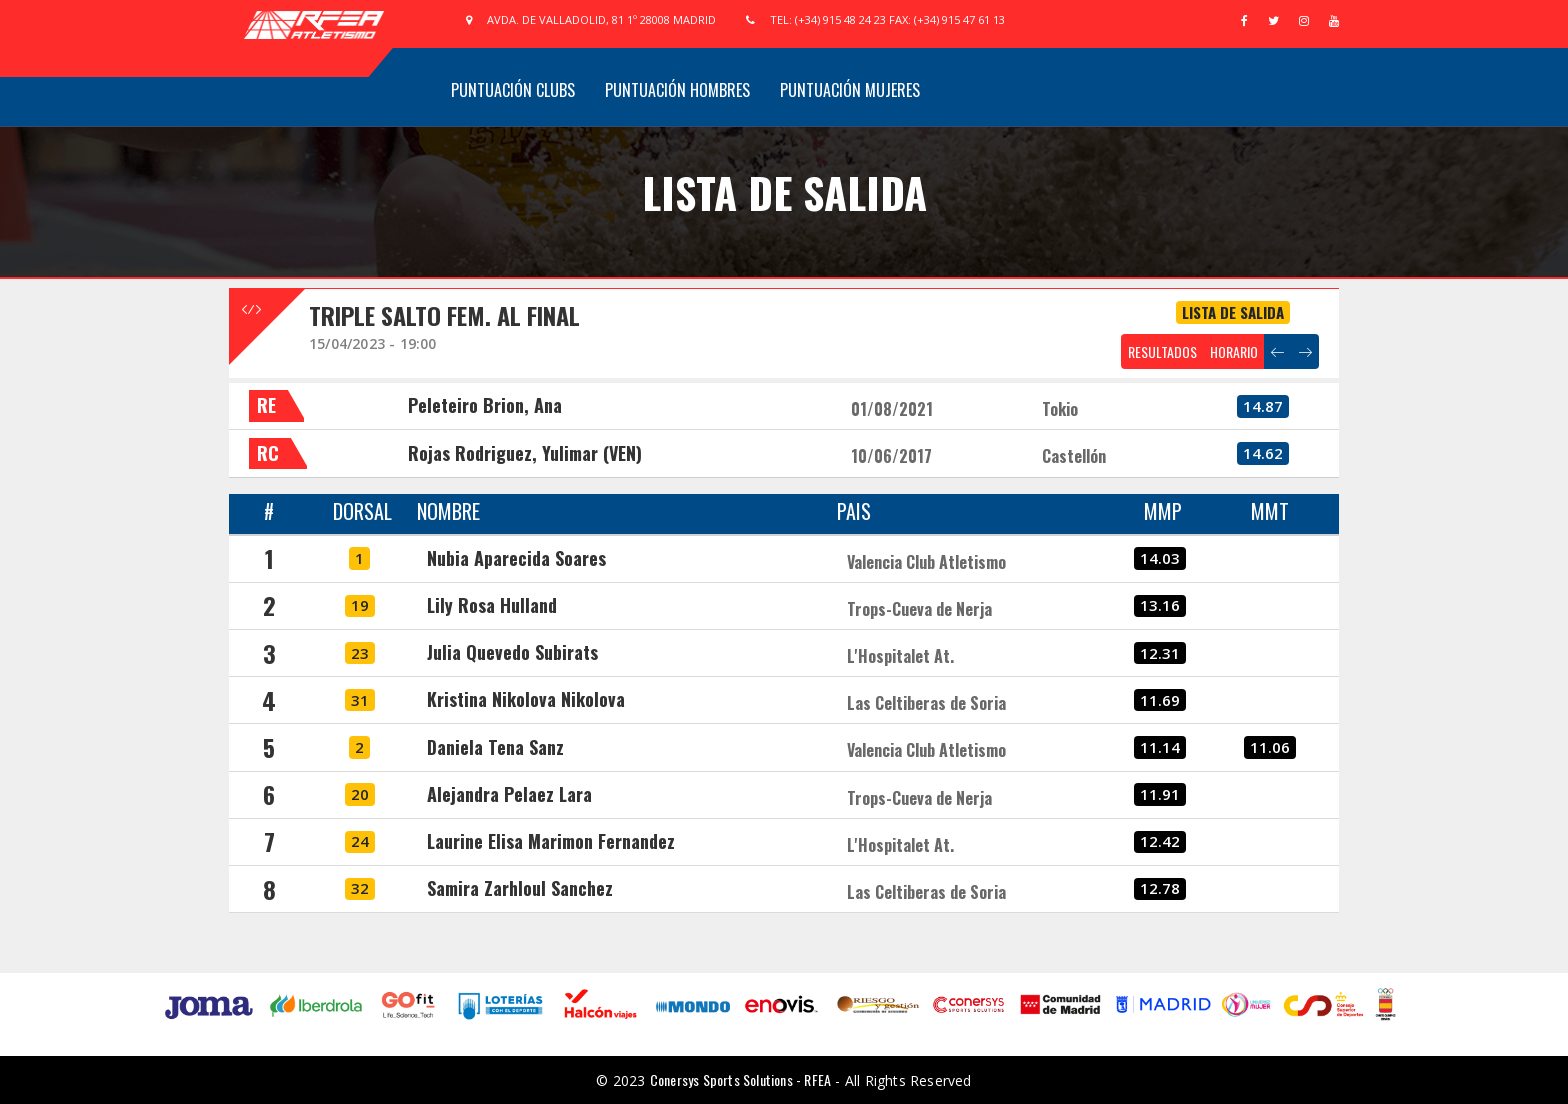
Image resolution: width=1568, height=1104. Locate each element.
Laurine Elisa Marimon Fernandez (551, 841)
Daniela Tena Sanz (495, 747)
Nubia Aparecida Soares (516, 558)
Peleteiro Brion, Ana (485, 405)
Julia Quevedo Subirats (512, 652)
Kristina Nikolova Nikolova (526, 699)
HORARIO (1234, 351)
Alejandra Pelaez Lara (509, 794)
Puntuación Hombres (677, 90)
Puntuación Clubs (513, 90)
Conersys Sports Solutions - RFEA (740, 1079)
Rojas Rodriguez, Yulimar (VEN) (525, 453)
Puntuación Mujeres (850, 90)
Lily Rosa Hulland (492, 605)
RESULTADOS (1162, 351)
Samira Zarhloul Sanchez (520, 888)
